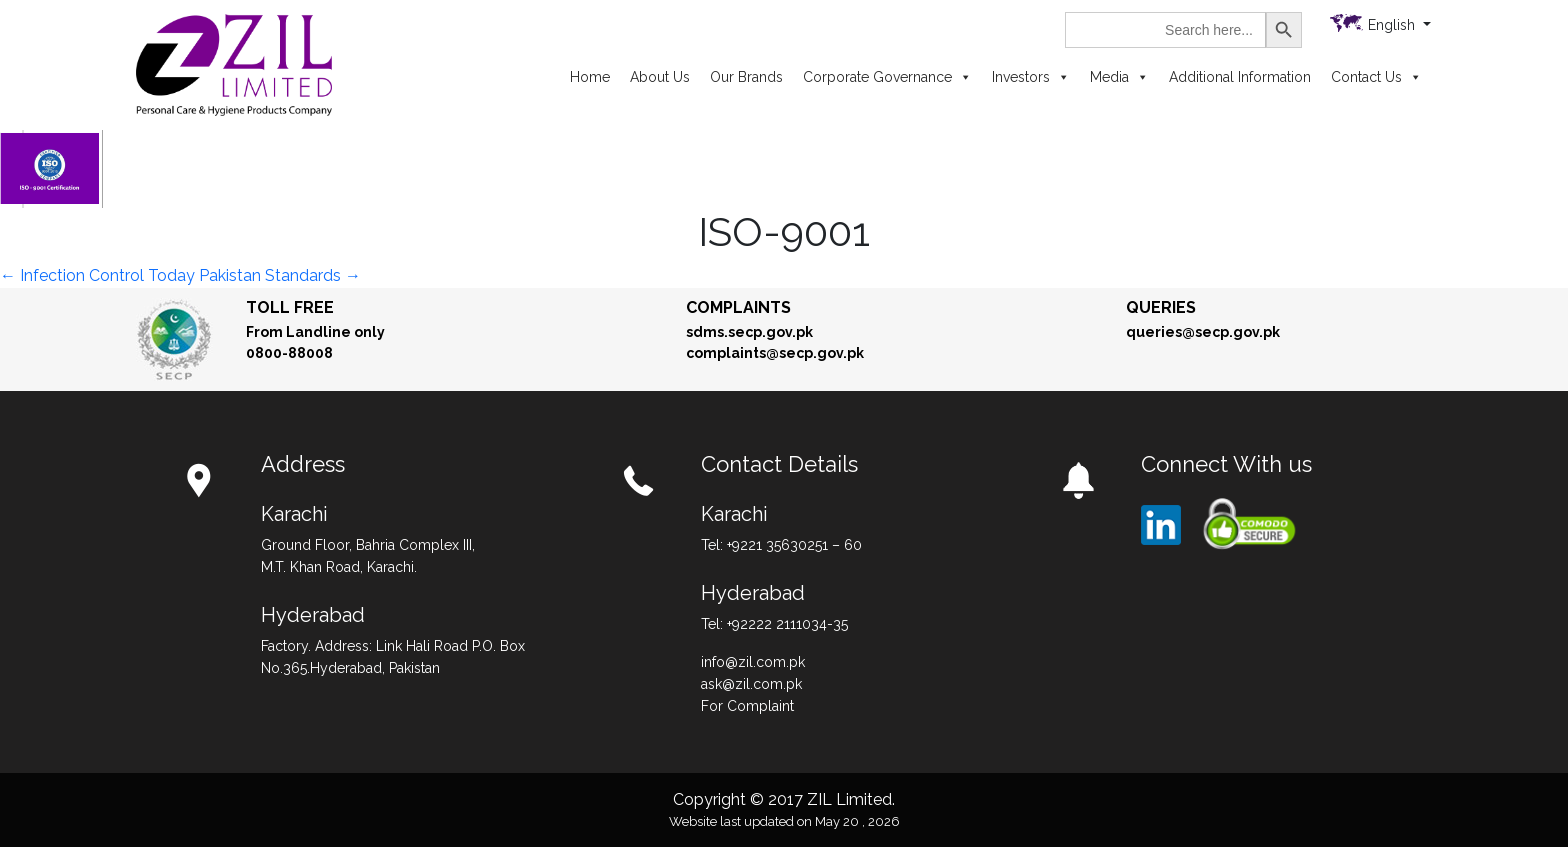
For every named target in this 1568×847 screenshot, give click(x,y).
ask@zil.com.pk (751, 684)
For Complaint (747, 706)
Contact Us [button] (1376, 77)
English (1393, 25)
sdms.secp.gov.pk (749, 332)
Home (590, 77)
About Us (660, 77)
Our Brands (746, 77)
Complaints (738, 307)
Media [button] (1119, 77)
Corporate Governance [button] (887, 77)
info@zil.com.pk (753, 662)
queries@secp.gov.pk (1203, 332)
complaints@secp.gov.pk (775, 353)
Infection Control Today (97, 275)
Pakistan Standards (280, 275)
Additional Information (1240, 77)
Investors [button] (1031, 77)
